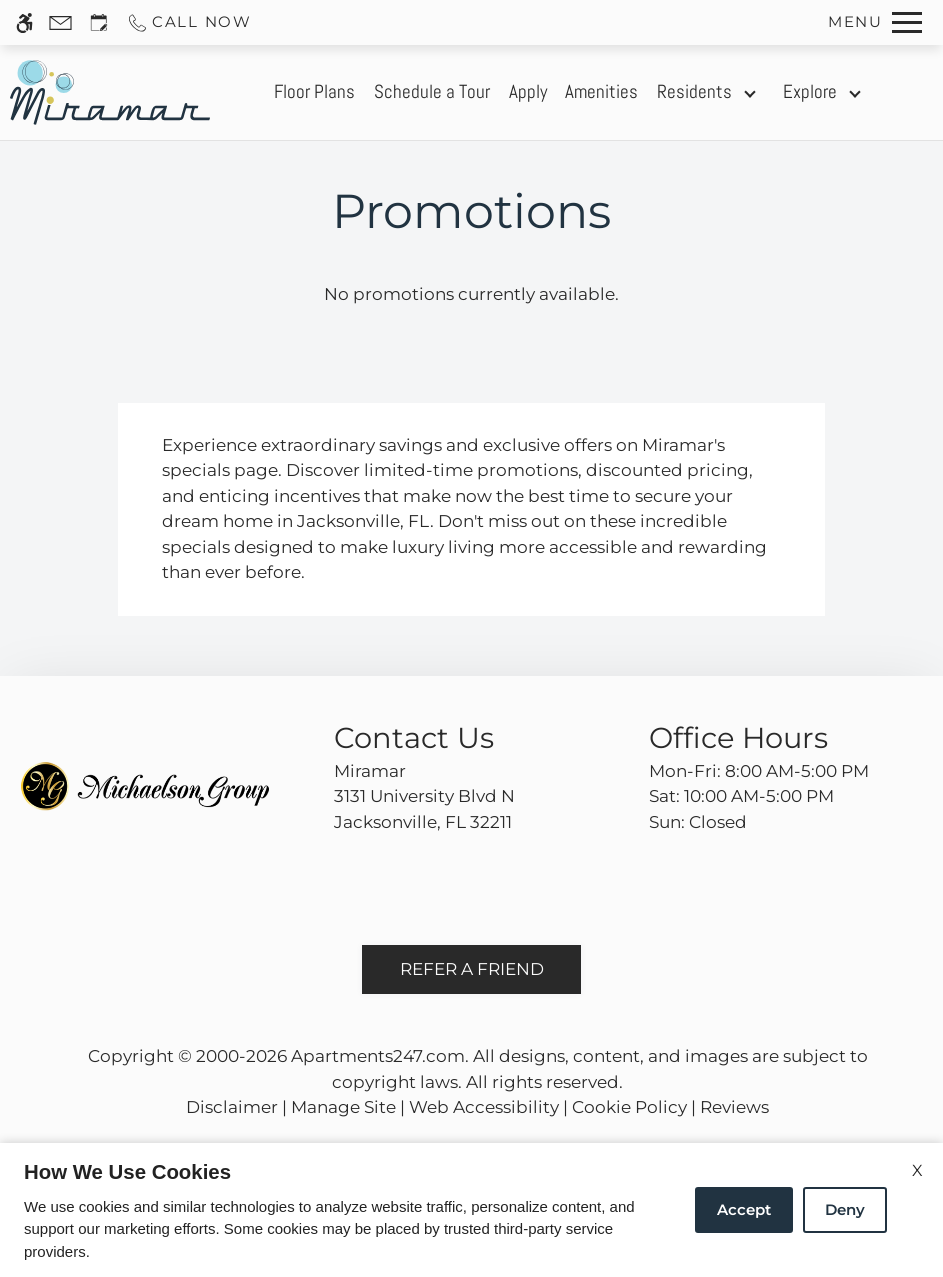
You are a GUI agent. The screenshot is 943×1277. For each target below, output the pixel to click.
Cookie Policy (629, 1107)
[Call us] (189, 22)
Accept (744, 1209)
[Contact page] (60, 22)
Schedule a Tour (432, 92)
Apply (528, 92)
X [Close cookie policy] (917, 1170)
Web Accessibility (484, 1107)
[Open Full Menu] (875, 22)
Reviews (734, 1107)
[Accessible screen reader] (24, 22)
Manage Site (343, 1107)
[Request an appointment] (99, 22)
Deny (845, 1209)
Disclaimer (232, 1107)
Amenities (601, 92)
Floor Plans (314, 92)
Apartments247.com (378, 1056)
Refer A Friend (472, 969)
